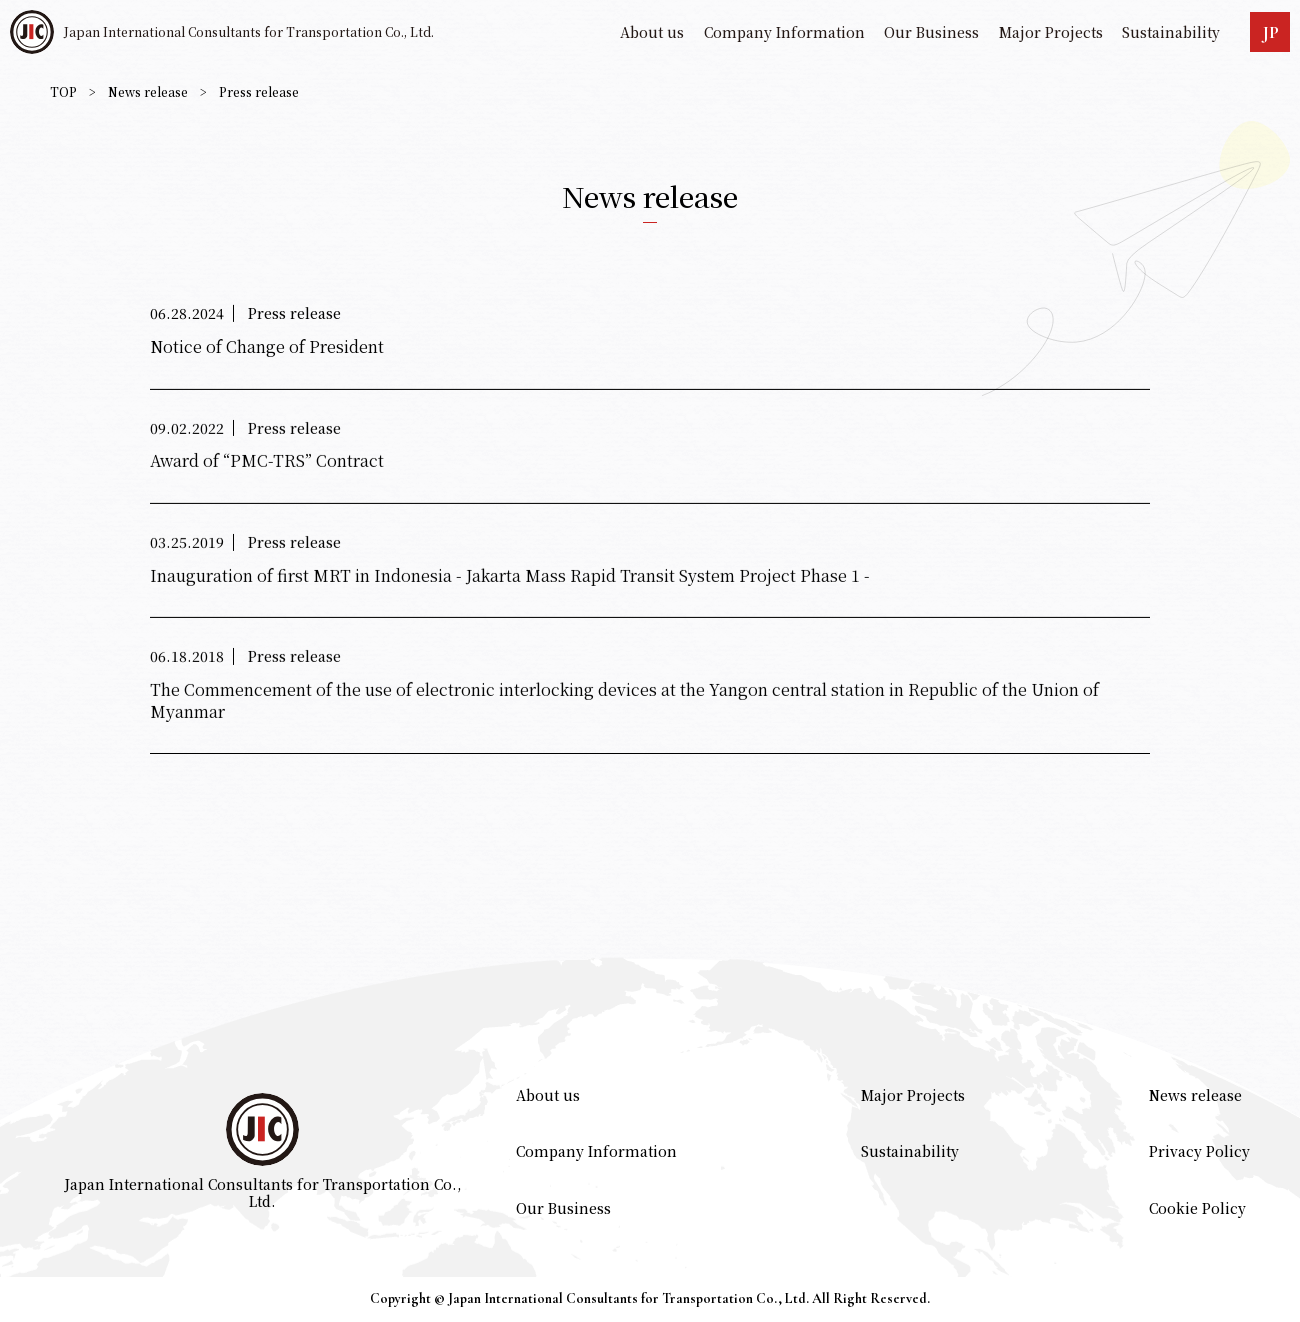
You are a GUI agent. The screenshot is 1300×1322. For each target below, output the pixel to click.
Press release (259, 91)
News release (148, 91)
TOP (63, 91)
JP (1270, 32)
